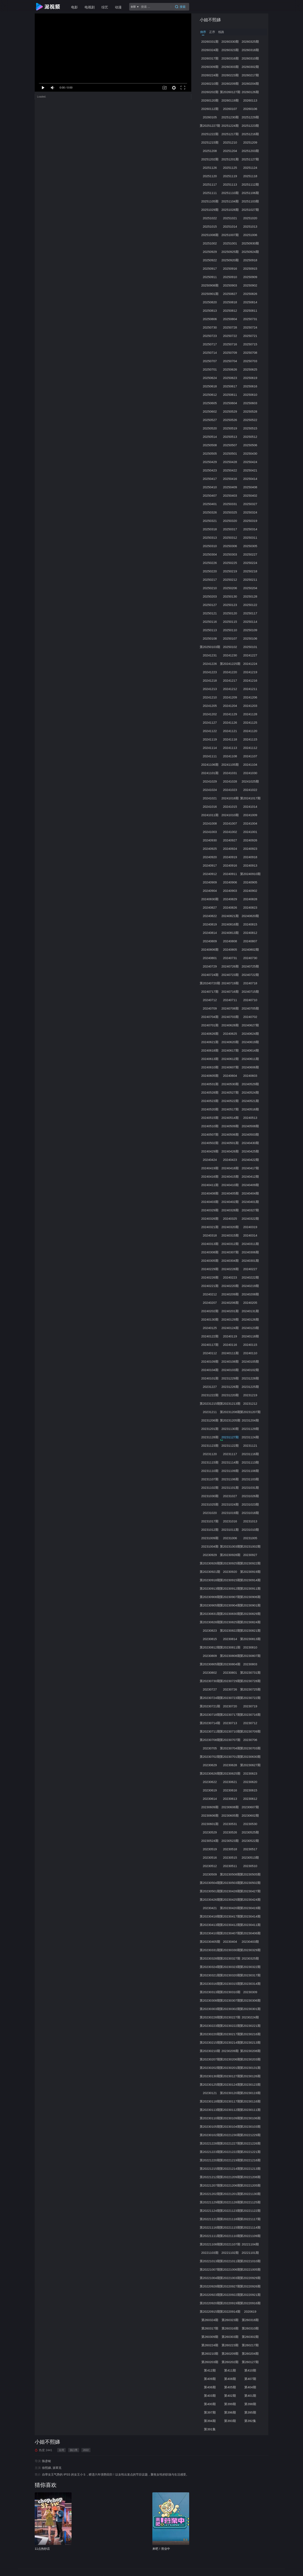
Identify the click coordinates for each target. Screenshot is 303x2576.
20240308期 (209, 1252)
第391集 (209, 2429)
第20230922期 (250, 1563)
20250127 (210, 605)
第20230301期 (250, 2009)
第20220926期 (250, 2286)
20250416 (230, 478)
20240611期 (250, 1059)
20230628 (230, 1765)
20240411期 (209, 1185)
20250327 (250, 504)
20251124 (250, 167)
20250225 (230, 563)
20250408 (250, 487)
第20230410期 (210, 1933)
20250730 (210, 327)
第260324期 (209, 2320)
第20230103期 (250, 2126)
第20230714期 (210, 1723)
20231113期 (250, 1462)
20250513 (230, 436)
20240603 (250, 1075)
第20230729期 (230, 1681)
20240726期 (230, 966)
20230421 (210, 1908)
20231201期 (209, 1429)
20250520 (210, 428)
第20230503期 (230, 1882)
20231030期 (209, 1496)
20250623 (230, 378)
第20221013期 (210, 2261)
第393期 (230, 2421)
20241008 (210, 823)
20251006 (250, 235)
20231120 (210, 1454)
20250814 (250, 302)
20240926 (250, 840)
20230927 (250, 1555)
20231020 (210, 1513)
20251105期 (209, 201)
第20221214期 (230, 2168)
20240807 (250, 941)
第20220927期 (230, 2286)
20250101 (250, 647)
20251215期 (209, 142)
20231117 (230, 1454)
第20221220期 (210, 2160)
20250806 (210, 319)
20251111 (210, 193)
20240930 (210, 840)
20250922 (210, 260)
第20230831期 (210, 1613)
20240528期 (209, 1092)
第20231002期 (250, 1546)
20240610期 (209, 1067)
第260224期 (209, 2345)
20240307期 (230, 1252)
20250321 (210, 521)
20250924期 (250, 251)
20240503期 (250, 1134)
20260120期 (209, 100)
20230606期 (209, 1815)
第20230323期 (230, 1967)
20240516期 (250, 1109)
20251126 (210, 167)
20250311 (250, 537)
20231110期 (209, 1471)
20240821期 (230, 916)
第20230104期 (230, 2126)
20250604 (230, 403)
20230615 (250, 1790)
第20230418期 (210, 1916)
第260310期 (250, 2328)
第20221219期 (230, 2160)
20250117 (250, 613)
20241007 (230, 823)
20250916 (230, 268)
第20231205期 (230, 1420)
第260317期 (209, 2328)
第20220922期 (230, 2294)
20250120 (230, 613)
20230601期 (209, 1824)
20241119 (210, 739)
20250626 (230, 369)
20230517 (250, 1849)
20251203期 (250, 151)
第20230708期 (210, 1740)
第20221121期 (210, 2219)
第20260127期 (230, 92)
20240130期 (209, 1319)
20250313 (210, 537)
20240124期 (230, 1328)
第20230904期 (230, 1605)
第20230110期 (210, 2118)
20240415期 (230, 1176)
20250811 (250, 310)
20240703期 (230, 1017)
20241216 (250, 680)
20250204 (250, 588)
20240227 (250, 1269)
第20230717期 (230, 1714)
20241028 (230, 781)
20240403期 (209, 1202)
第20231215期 (210, 1403)
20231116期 (250, 1454)
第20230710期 (230, 1731)
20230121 (210, 2093)
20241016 (210, 806)
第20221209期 (230, 2177)
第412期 (209, 2370)
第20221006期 (230, 2269)
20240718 (250, 983)
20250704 (230, 361)
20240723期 (230, 975)
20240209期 (230, 1294)
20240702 (250, 1017)
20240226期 (209, 1277)
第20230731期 (250, 1672)
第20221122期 (250, 2210)
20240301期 (250, 1260)
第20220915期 (210, 2311)
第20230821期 (250, 1630)
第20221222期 (230, 2152)
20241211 (250, 689)
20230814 (230, 1639)
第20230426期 (210, 1899)
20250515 (250, 428)
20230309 (250, 1992)
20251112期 (250, 184)
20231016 (230, 1521)
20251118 (250, 176)
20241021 (210, 798)
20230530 (250, 1824)
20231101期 (230, 1487)
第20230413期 (210, 1925)
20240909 (210, 882)
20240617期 (230, 1050)
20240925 (210, 848)
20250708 (250, 352)
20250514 (210, 436)
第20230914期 (250, 1580)
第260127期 (250, 2362)
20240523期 (209, 1101)
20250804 (230, 319)
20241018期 (230, 798)
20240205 (250, 1302)
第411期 (230, 2370)
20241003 (210, 832)
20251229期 (250, 117)
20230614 (210, 1798)
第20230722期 (250, 1698)
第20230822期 (230, 1630)
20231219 (250, 1395)
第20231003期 (230, 1546)
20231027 (230, 1496)
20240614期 (250, 1050)
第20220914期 (230, 2311)
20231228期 (250, 1378)
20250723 (210, 336)
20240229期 (209, 1269)
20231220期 (230, 1395)
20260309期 (209, 67)
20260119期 (230, 100)
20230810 (250, 1647)
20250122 (250, 605)
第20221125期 (250, 2202)
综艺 (104, 7)
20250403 (230, 495)
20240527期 (230, 1092)
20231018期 (250, 1513)
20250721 (250, 336)
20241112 (250, 748)
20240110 (250, 1353)
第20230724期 (210, 1698)
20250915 (250, 268)
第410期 (250, 2370)
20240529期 (250, 1084)
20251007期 (230, 235)
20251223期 (250, 125)
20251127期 (250, 159)
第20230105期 (210, 2126)
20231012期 (209, 1529)
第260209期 (230, 2353)
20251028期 (230, 209)
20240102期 (250, 1370)
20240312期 (230, 1244)
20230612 (250, 1798)
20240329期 (209, 1210)
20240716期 (230, 991)
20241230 (230, 655)
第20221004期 (210, 2278)
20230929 (210, 1555)
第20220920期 (210, 2303)
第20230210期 (210, 2051)
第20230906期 (250, 1597)
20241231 (210, 655)
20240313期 (209, 1244)
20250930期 (250, 243)
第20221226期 (250, 2143)
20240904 (210, 890)
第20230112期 (230, 2109)
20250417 (210, 478)
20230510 (250, 1866)
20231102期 (209, 1487)
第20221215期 (210, 2168)
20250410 (210, 487)
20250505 (210, 453)
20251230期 (230, 117)
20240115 (250, 1344)
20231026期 (250, 1496)
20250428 (230, 462)
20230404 (230, 1941)
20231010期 (250, 1529)
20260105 (210, 117)
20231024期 (230, 1504)
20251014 (230, 226)
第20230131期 (250, 2067)
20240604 (230, 1075)
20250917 (210, 268)
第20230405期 (210, 1941)
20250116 (210, 621)
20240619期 (250, 1042)
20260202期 (209, 92)
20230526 (230, 1832)
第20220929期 (250, 2278)
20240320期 (230, 1227)
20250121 (210, 613)
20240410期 (230, 1185)
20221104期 (250, 2244)
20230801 (230, 1672)
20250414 (250, 478)
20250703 (250, 361)
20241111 (210, 756)
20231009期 (209, 1538)
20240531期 (209, 1084)
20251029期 (209, 209)
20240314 (250, 1235)
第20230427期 (250, 1891)
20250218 (250, 571)
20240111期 (230, 1353)
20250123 (230, 605)
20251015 (210, 226)
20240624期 (250, 1033)
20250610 (250, 394)
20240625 (230, 1033)
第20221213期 (250, 2168)
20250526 (230, 420)
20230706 (250, 1740)
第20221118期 (230, 2219)
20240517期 (230, 1109)
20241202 (210, 714)
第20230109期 (230, 2118)
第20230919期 (250, 1571)
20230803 (250, 1664)
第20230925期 (230, 1563)
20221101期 (250, 2252)
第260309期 (209, 2336)
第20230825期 (230, 1622)
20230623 (250, 1773)
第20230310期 (230, 1992)
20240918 (250, 857)
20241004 (250, 823)
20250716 (230, 344)
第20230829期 (250, 1613)
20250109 (250, 630)
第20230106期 (250, 2118)
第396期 (230, 2412)
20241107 (250, 756)
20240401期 (250, 1202)
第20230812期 (210, 1647)
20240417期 (250, 1168)
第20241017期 (250, 798)
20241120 (250, 731)
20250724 (250, 327)
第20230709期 (250, 1731)
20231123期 (209, 1445)
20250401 (210, 504)
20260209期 (230, 83)
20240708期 (230, 1008)
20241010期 (230, 815)
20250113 (210, 630)
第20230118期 (210, 2101)
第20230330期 (230, 1950)
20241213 (210, 689)
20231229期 (230, 1378)
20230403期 (250, 1941)
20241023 (230, 790)
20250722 (230, 336)
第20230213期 (250, 2042)
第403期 (209, 2395)
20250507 (230, 445)
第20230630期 (250, 1756)
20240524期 (250, 1092)
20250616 (250, 386)
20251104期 (230, 201)
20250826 (250, 294)
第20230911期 (250, 1588)
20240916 (230, 865)
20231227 (210, 1386)
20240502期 (209, 1143)
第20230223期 (210, 2025)
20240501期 (230, 1143)
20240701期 (209, 1025)
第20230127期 (230, 2076)
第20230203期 (250, 2059)
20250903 (230, 285)
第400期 (209, 2404)
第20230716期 (250, 1714)
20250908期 (209, 285)
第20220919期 (230, 2303)
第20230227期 (230, 2017)
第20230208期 (250, 2051)
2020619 (250, 2311)
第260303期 (230, 2336)
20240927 (230, 840)
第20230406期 (250, 1933)
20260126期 (250, 92)
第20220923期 (210, 2294)
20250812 (230, 310)
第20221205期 (250, 2185)
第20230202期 (210, 2067)
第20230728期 (250, 1681)
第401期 (250, 2395)
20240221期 (209, 1286)
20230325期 (250, 1958)
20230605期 (230, 1815)
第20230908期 (210, 1597)
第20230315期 (230, 1983)
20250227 (250, 554)
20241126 (230, 722)
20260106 (250, 109)
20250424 (250, 462)
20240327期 (250, 1210)
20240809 (210, 941)
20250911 (210, 277)
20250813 (210, 310)
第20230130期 (210, 2076)
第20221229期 (250, 2135)
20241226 (210, 663)
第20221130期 (250, 2194)
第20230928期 (230, 1555)
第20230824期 (250, 1622)
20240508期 (250, 1126)
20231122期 (230, 1445)
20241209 (230, 697)
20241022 (250, 790)
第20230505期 (250, 1874)
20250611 (230, 394)
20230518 (230, 1849)
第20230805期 (210, 1664)
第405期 (230, 2387)
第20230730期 (210, 1681)
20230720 (230, 1706)
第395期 (250, 2412)
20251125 (230, 167)
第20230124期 (230, 2084)
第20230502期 (250, 1882)
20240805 (230, 949)
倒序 (203, 32)
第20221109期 (250, 2236)
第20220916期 (250, 2303)
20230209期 (230, 2051)
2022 (86, 2450)
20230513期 (250, 1857)
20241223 (210, 672)
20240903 (230, 890)
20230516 (210, 1857)
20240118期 (250, 1336)
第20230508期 (230, 1874)
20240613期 (209, 1059)
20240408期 (209, 1193)
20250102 (230, 647)
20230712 (250, 1723)
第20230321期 (210, 1975)
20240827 (210, 907)
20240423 (230, 1159)
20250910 (230, 277)
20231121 (250, 1445)
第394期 (209, 2421)
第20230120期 (230, 2093)
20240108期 (230, 1361)
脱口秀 (73, 2450)
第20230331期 (210, 1950)
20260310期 (250, 58)
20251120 (210, 176)
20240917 (210, 865)
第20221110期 (230, 2236)
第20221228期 (210, 2143)
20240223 (230, 1277)
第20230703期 (250, 1748)
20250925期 (230, 251)
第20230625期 (230, 1773)
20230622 (210, 1782)
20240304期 (230, 1260)
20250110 (230, 630)
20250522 (250, 420)
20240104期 (209, 1370)
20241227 (250, 655)
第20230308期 (210, 2000)
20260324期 (209, 50)
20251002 (210, 243)
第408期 (230, 2379)
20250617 (230, 386)
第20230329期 (250, 1950)
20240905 (250, 882)
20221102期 (230, 2252)
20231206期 (209, 1420)
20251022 (210, 218)
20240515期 (209, 1117)
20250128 (250, 596)
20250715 (250, 344)
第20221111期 (210, 2236)
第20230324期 (210, 1967)
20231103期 (250, 1479)
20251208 (210, 151)
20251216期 (250, 134)
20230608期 (230, 1807)
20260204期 (250, 83)
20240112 (210, 1353)
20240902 (250, 890)
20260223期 (230, 75)
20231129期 (250, 1429)
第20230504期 (210, 1882)
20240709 (210, 1008)
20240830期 (209, 899)
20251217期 (230, 134)
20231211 (210, 1412)
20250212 (230, 579)
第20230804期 (230, 1664)
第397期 (209, 2412)
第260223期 (230, 2345)
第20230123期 (250, 2084)
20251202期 (209, 159)
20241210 (210, 697)
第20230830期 (230, 1613)
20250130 (230, 596)
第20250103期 (210, 647)
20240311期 (250, 1244)
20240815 (250, 924)
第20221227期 (230, 2143)
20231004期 (209, 1546)
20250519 (230, 428)
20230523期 (230, 1840)
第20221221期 (250, 2152)
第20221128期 (230, 2202)
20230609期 (209, 1807)
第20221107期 (230, 2244)
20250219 (230, 571)
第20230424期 (250, 1899)
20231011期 (230, 1529)
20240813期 (230, 932)
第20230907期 (230, 1597)
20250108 (210, 638)
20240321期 (209, 1227)
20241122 (210, 731)
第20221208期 (250, 2177)
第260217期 (250, 2345)
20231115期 (209, 1462)
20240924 (230, 848)
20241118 (230, 739)
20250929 (210, 251)
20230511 (230, 1866)
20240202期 (209, 1311)
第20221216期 (250, 2160)
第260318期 (250, 2320)
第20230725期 (250, 1689)
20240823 (250, 907)
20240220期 (230, 1286)
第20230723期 (230, 1698)
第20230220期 (210, 2034)
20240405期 (230, 1193)
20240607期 (230, 1067)
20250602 (210, 411)
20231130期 (230, 1429)
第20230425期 (230, 1899)
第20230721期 (210, 1706)
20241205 (210, 705)
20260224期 (209, 75)
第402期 (230, 2395)
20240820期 (250, 916)
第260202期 (230, 2362)
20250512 (250, 436)
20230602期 (250, 1815)
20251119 (230, 176)
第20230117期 (230, 2101)
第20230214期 (230, 2042)
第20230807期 (250, 1656)
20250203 (210, 596)
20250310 (210, 546)
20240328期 (230, 1210)
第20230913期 (210, 1588)
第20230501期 (210, 1891)
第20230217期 (230, 2034)
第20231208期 (230, 1412)
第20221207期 (210, 2185)
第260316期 (230, 2328)
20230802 (210, 1672)
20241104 (250, 764)
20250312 (230, 537)
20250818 (230, 302)
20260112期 (209, 109)
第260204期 (250, 2353)
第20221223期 (210, 2152)
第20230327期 (230, 1958)
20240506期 (230, 1134)
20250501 (230, 453)
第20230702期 (210, 1756)
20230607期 (250, 1807)
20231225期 (250, 1386)
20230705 (210, 1748)
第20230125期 (210, 2084)
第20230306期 (250, 2000)
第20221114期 (250, 2227)
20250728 (230, 327)
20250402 (250, 495)
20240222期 (250, 1277)
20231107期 (209, 1479)
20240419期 (209, 1168)
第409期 (209, 2379)
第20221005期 (250, 2269)
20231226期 (230, 1386)
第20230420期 (230, 1908)
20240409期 (250, 1185)
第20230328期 (210, 1958)
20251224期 (230, 125)
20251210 (230, 142)
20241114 (210, 748)
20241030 (250, 773)
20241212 (230, 689)
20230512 (210, 1866)
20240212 (210, 1294)
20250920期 (230, 260)
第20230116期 (250, 2101)
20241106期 (209, 764)
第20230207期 (210, 2059)
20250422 (230, 470)
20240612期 (230, 1059)
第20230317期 (250, 1975)
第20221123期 (230, 2210)
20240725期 (250, 966)
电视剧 (90, 7)
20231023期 (250, 1504)
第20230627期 (250, 1765)
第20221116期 (210, 2227)
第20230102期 (210, 2135)
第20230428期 (230, 1891)
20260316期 (230, 58)
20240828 (250, 899)
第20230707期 (230, 1740)
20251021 (230, 218)
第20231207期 (250, 1412)
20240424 (210, 1159)
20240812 (250, 932)
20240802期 (250, 949)
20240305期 (209, 1260)
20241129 (230, 714)
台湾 (61, 2450)
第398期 (250, 2404)
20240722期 (250, 975)
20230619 (210, 1790)
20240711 (230, 1000)
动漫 (118, 7)
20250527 (210, 420)
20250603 (250, 403)
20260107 (230, 109)
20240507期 (209, 1134)
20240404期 (250, 1193)
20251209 (250, 142)
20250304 (210, 554)
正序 (212, 32)
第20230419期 (250, 1908)
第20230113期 (210, 2109)
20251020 (250, 218)
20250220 (210, 571)
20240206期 (230, 1302)
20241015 (230, 806)
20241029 (210, 781)
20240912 (210, 874)
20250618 (210, 386)
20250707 (210, 361)
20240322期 (250, 1218)
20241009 (250, 815)
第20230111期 (250, 2109)
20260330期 (230, 41)
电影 (74, 7)
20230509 (210, 1874)
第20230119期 (250, 2093)
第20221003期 (230, 2278)
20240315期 (230, 1235)
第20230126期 (250, 2076)
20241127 (210, 722)
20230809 (210, 1656)
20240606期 (250, 1067)
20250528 (250, 411)
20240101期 (209, 1378)
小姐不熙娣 (210, 19)
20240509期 (230, 1126)
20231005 (250, 1538)
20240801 (210, 958)
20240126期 (250, 1319)
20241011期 (209, 815)
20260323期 (230, 50)
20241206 (250, 697)
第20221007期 (210, 2269)
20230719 (250, 1706)
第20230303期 (210, 2009)
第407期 (250, 2379)
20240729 (210, 966)
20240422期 (250, 1159)
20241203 (250, 705)
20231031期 (250, 1487)
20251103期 (250, 201)
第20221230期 (230, 2135)
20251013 (250, 226)
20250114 (250, 621)
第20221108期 (210, 2244)
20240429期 (209, 1151)
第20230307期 (230, 2000)
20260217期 (250, 75)
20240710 (250, 1000)
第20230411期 (250, 1925)
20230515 (230, 1857)
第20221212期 (210, 2177)
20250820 (210, 302)
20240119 (230, 1336)
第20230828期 (210, 1622)
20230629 (210, 1765)
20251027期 (250, 209)
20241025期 (250, 781)
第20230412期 (230, 1925)
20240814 (210, 932)
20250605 (210, 403)
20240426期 (230, 1151)
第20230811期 (230, 1647)
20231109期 (230, 1471)
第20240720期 (210, 983)
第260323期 (230, 2320)
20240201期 (230, 1311)
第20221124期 (210, 2210)
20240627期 (250, 1025)
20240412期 (250, 1176)
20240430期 (250, 1143)
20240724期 (209, 975)
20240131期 (250, 1311)
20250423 (210, 470)
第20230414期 (250, 1916)
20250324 (250, 512)
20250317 (230, 529)
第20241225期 (230, 663)
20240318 (210, 1235)
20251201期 (230, 159)
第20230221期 (250, 2025)
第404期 (250, 2387)
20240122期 (209, 1336)
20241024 (210, 790)
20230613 (230, 1798)
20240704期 (209, 1017)
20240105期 (250, 1361)
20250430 (250, 453)
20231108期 (250, 1471)
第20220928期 (210, 2286)
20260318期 (250, 50)
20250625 (250, 369)
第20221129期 (210, 2202)
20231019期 (230, 1513)
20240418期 (230, 1168)
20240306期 (250, 1252)
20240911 (230, 874)
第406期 (209, 2387)
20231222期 (209, 1395)
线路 (221, 32)
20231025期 (209, 1504)
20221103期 (209, 2252)
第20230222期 (230, 2025)
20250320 (230, 521)
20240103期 (230, 1370)
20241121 (230, 731)
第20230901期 (250, 1605)
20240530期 (230, 1084)
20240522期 (230, 1101)
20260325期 (250, 41)
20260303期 (230, 67)
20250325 (230, 512)
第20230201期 (230, 2067)
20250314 (250, 529)
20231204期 (250, 1420)
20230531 (230, 1824)
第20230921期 (210, 1571)
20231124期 (250, 1437)
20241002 (230, 832)
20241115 (250, 739)
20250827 (230, 294)
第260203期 (209, 2362)
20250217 (210, 579)
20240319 (250, 1227)
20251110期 (230, 193)
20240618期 (209, 1050)
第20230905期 (210, 1605)
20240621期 (209, 1042)
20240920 (210, 857)
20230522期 (250, 1840)
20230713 (230, 1723)
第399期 (230, 2404)
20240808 (230, 941)
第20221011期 (230, 2261)
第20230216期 (250, 2034)
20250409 (230, 487)
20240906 (230, 882)
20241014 (250, 806)
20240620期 (230, 1042)
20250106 (250, 638)
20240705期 (250, 1008)
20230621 (230, 1782)
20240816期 (230, 924)
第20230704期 (230, 1748)
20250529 (230, 411)
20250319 (250, 521)
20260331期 (209, 41)
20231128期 (209, 1437)
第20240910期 (250, 874)
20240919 (230, 857)
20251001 (230, 243)
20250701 (210, 369)
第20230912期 (230, 1588)
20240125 (210, 1328)
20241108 (230, 756)
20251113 (230, 184)
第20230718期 (210, 1714)
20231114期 (230, 1462)
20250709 (230, 352)
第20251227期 (210, 125)
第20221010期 (250, 2261)
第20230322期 (250, 1967)
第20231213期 (230, 1403)
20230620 (250, 1782)
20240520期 (209, 1109)
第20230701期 (230, 1756)
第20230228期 (210, 2017)
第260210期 (209, 2353)
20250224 (250, 563)
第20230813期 (250, 1639)
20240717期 (209, 991)
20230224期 (250, 2017)
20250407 (210, 495)
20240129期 (230, 1319)
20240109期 (209, 1361)
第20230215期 (210, 2042)
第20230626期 (210, 1773)
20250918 (250, 260)
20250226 (210, 563)
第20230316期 (210, 1983)
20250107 (230, 638)
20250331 (230, 504)
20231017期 (209, 1521)
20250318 (210, 529)
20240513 (250, 1117)
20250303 (230, 554)
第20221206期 (230, 2185)
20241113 (230, 748)
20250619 (250, 378)
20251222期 (209, 134)
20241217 (230, 680)
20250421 (250, 470)
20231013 (250, 1521)
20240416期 (209, 1176)
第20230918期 (210, 1580)
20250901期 (209, 294)
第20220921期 (250, 2294)
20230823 (210, 1630)
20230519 (210, 1849)
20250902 (250, 285)
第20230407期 (230, 1933)
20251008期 (209, 235)
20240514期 (230, 1117)
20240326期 (209, 1218)
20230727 (210, 1689)
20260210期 (209, 83)
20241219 (250, 672)
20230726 (230, 1689)
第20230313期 (210, 1992)
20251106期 (250, 193)
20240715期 (250, 991)
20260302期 (250, 67)
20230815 (210, 1639)
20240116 (230, 1344)
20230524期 (209, 1840)
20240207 (210, 1302)
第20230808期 (230, 1656)
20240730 (250, 958)
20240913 (250, 865)
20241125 (250, 722)
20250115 (230, 621)
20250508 (210, 445)
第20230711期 (210, 1731)
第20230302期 (230, 2009)
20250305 (250, 546)
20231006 (230, 1538)
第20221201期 (230, 2194)
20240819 (210, 924)
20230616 (230, 1790)
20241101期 (209, 773)
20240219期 (250, 1286)
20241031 (230, 773)
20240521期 (250, 1101)
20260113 (250, 100)
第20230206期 (230, 2059)
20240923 (250, 848)
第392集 (250, 2421)
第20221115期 (230, 2227)
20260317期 (209, 58)
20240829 (230, 899)
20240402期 (230, 1202)
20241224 (250, 663)
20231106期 (230, 1479)
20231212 (250, 1403)
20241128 (250, 714)
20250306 (230, 546)
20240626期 (209, 1033)
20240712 (210, 1000)
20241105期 (230, 764)
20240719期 (230, 983)
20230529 (210, 1832)
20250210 (210, 588)
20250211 (250, 579)
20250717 (210, 344)
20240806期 (209, 949)
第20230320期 (230, 1975)
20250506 (250, 445)
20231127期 (230, 1437)
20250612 (210, 394)
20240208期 (250, 1294)
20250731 (250, 319)
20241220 (230, 672)
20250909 (250, 277)
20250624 (210, 378)
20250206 (230, 588)
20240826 (230, 907)
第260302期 (250, 2336)
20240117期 (209, 1344)
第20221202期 (210, 2194)
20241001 (250, 832)
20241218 (210, 680)
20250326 (210, 512)
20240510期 (209, 1126)
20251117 (210, 184)
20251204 (230, 151)
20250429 (210, 462)
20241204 (230, 705)
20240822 (210, 916)
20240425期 (250, 1151)
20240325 (230, 1218)
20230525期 (250, 1832)
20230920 (230, 1571)
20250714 (210, 352)
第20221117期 (250, 2219)
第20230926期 (210, 1563)
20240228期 (230, 1269)
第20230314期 (250, 1983)
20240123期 (250, 1328)
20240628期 (230, 1025)
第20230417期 (230, 1916)
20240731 (230, 958)
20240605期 (209, 1075)
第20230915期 (230, 1580)
